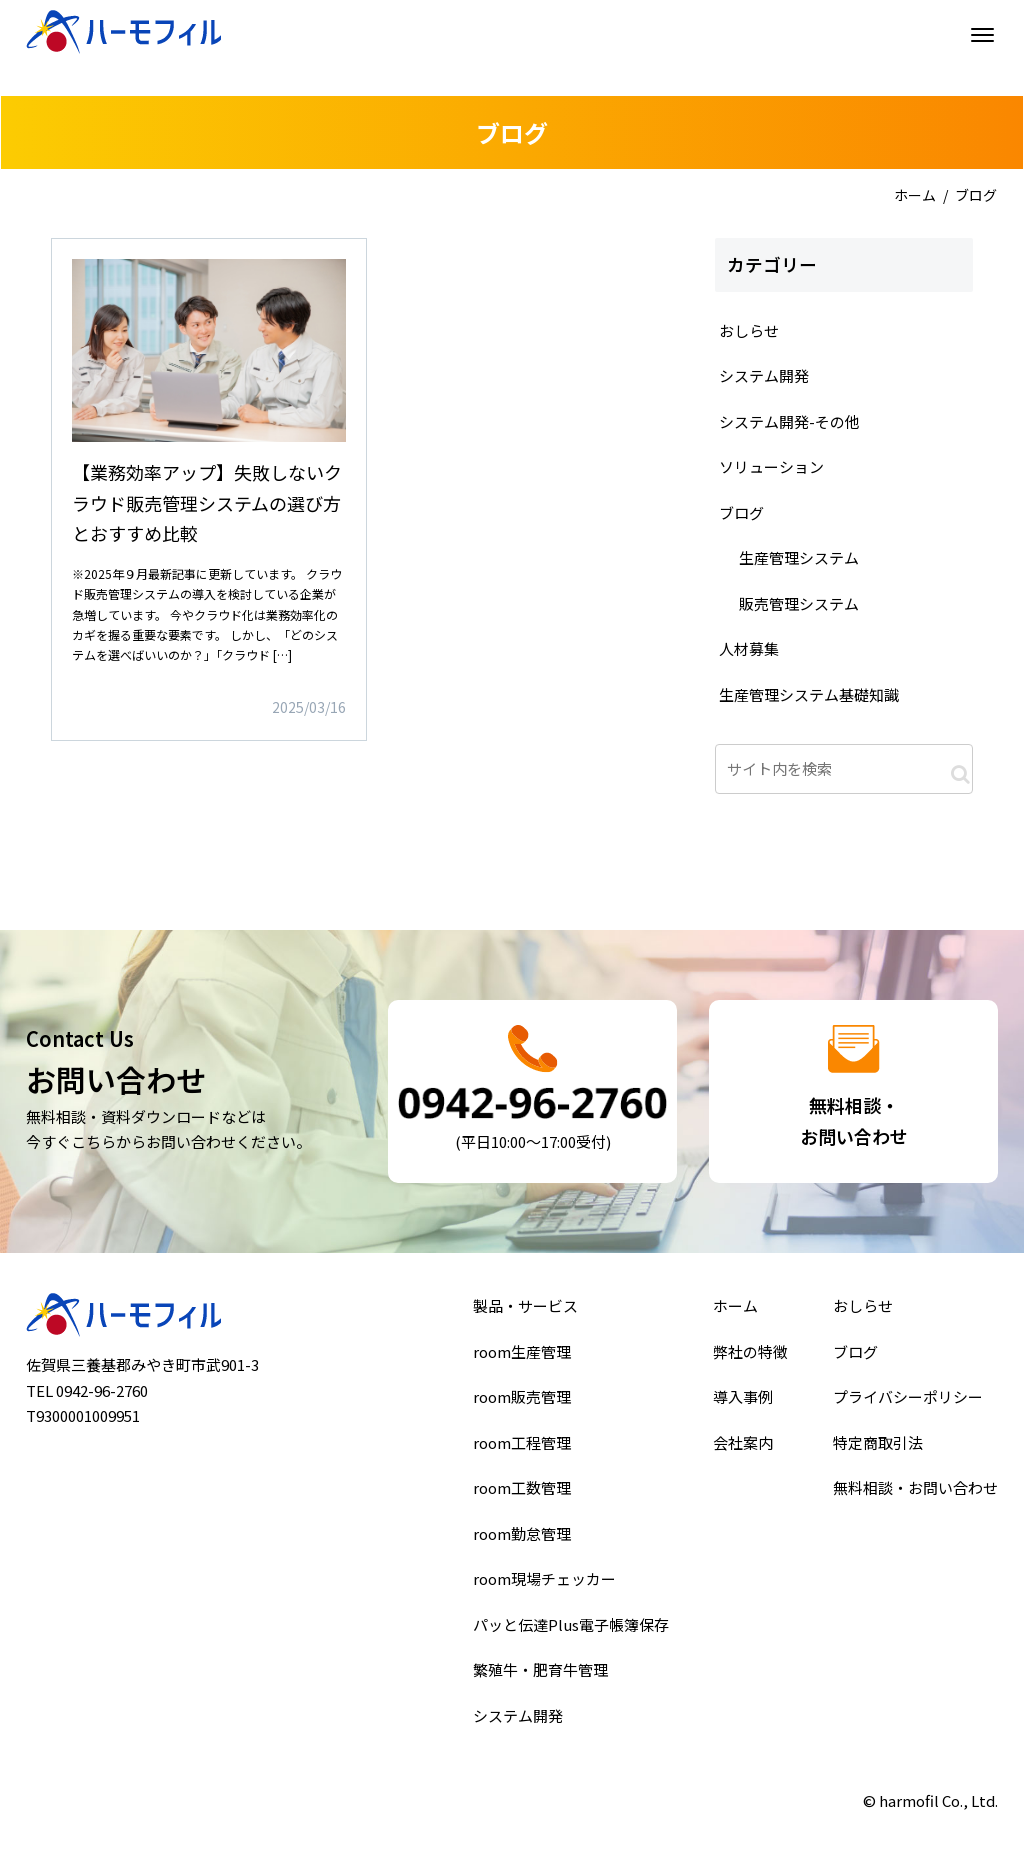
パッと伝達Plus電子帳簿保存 (570, 1620)
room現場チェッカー (544, 1576)
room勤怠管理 (523, 1533)
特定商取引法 (880, 1445)
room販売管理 (523, 1402)
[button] (960, 774)
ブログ (858, 1358)
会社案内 (744, 1445)
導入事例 (744, 1402)
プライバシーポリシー (909, 1402)
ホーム (915, 195)
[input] (844, 769)
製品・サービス (526, 1314)
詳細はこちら (209, 489)
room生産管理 (523, 1358)
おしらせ (866, 1314)
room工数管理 (523, 1489)
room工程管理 (523, 1445)
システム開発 (519, 1707)
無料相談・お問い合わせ (916, 1489)
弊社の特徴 (751, 1358)
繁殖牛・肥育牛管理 (541, 1664)
